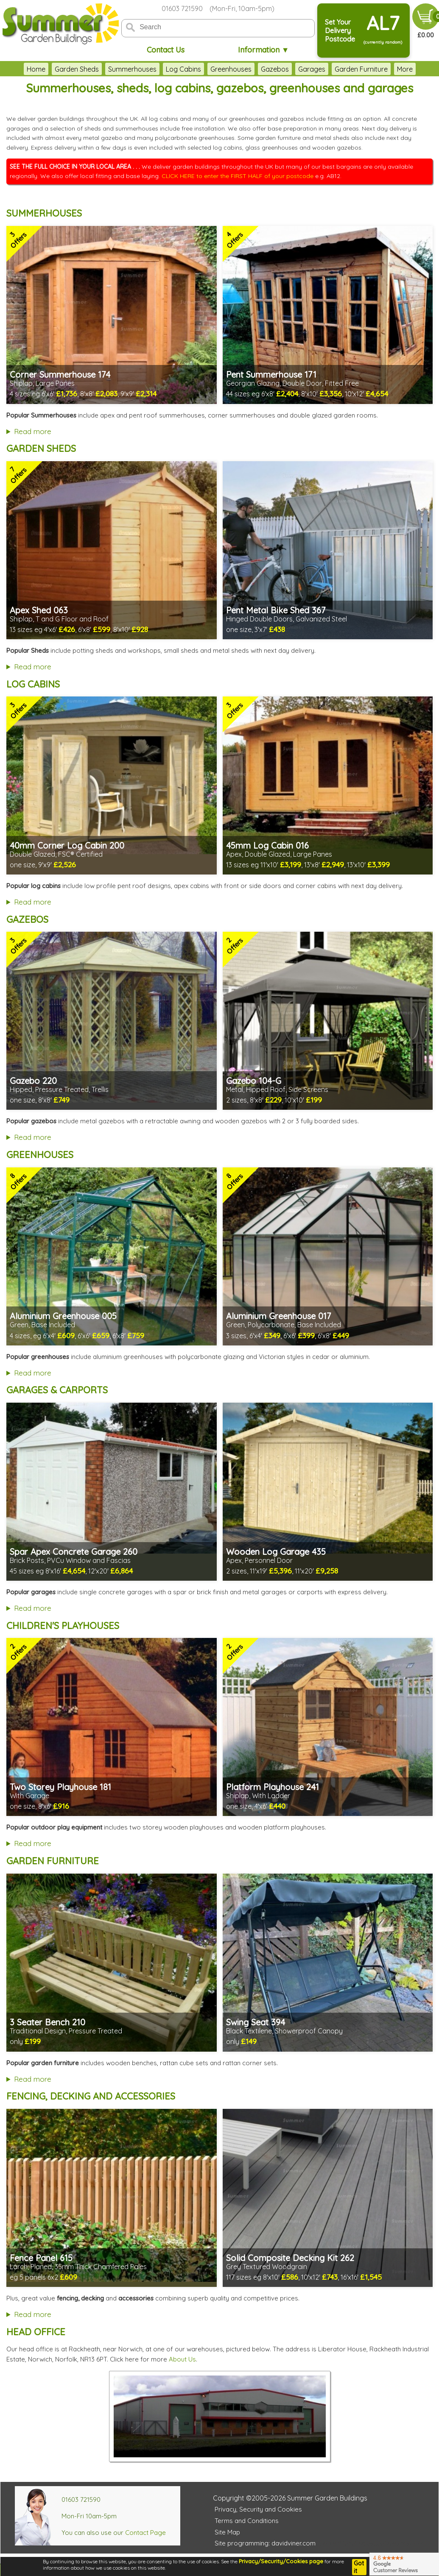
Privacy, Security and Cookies (258, 2509)
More (405, 69)
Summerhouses (132, 69)
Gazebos (275, 69)
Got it (359, 2567)
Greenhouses (231, 69)
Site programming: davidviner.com (265, 2543)
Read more (32, 431)
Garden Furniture (361, 69)
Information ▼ (263, 50)
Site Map (227, 2532)
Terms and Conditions (247, 2521)
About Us (182, 2359)
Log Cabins (183, 69)
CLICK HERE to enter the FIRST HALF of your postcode (237, 176)
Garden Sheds (77, 69)
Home (36, 69)
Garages (311, 69)
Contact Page (145, 2533)
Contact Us (166, 50)
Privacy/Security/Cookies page (281, 2561)
